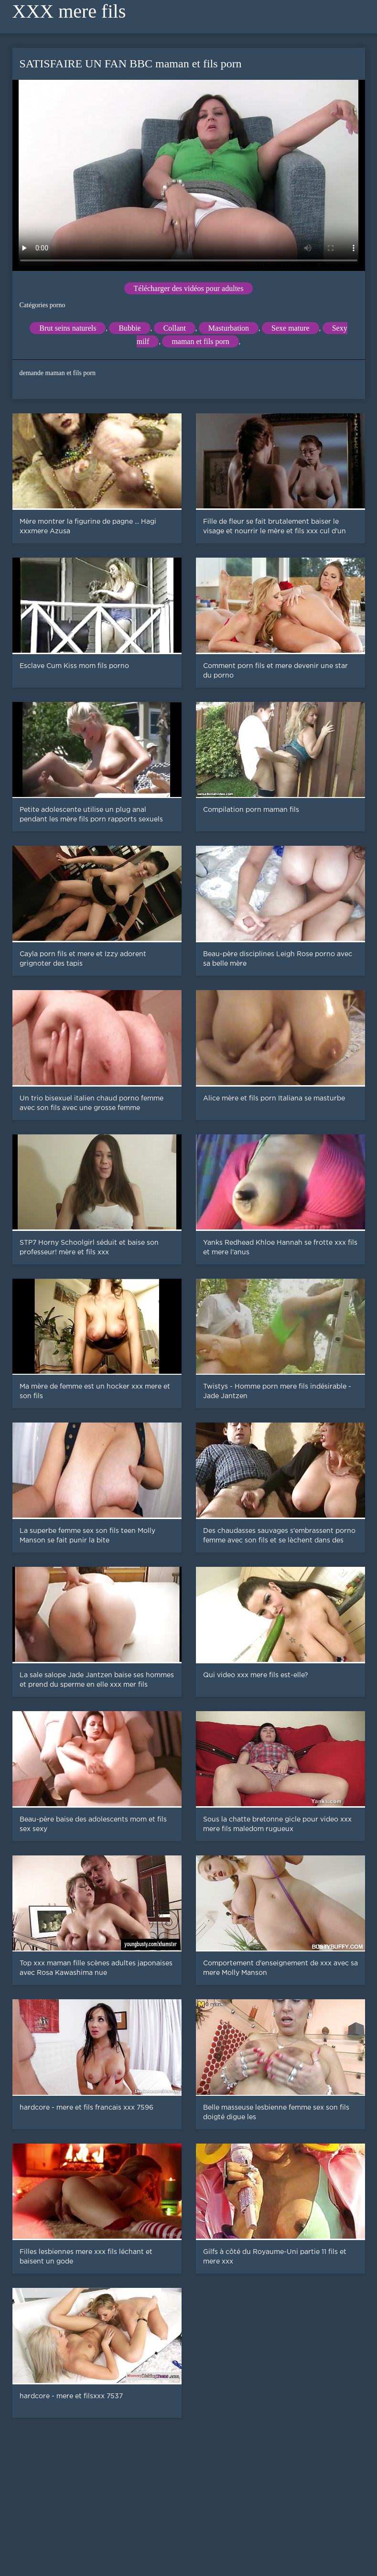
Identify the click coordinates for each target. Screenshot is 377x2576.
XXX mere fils (69, 11)
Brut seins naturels (67, 328)
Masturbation (228, 328)
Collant (174, 328)
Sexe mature (290, 328)
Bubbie (129, 328)
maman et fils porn (200, 341)
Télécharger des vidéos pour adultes (189, 288)
